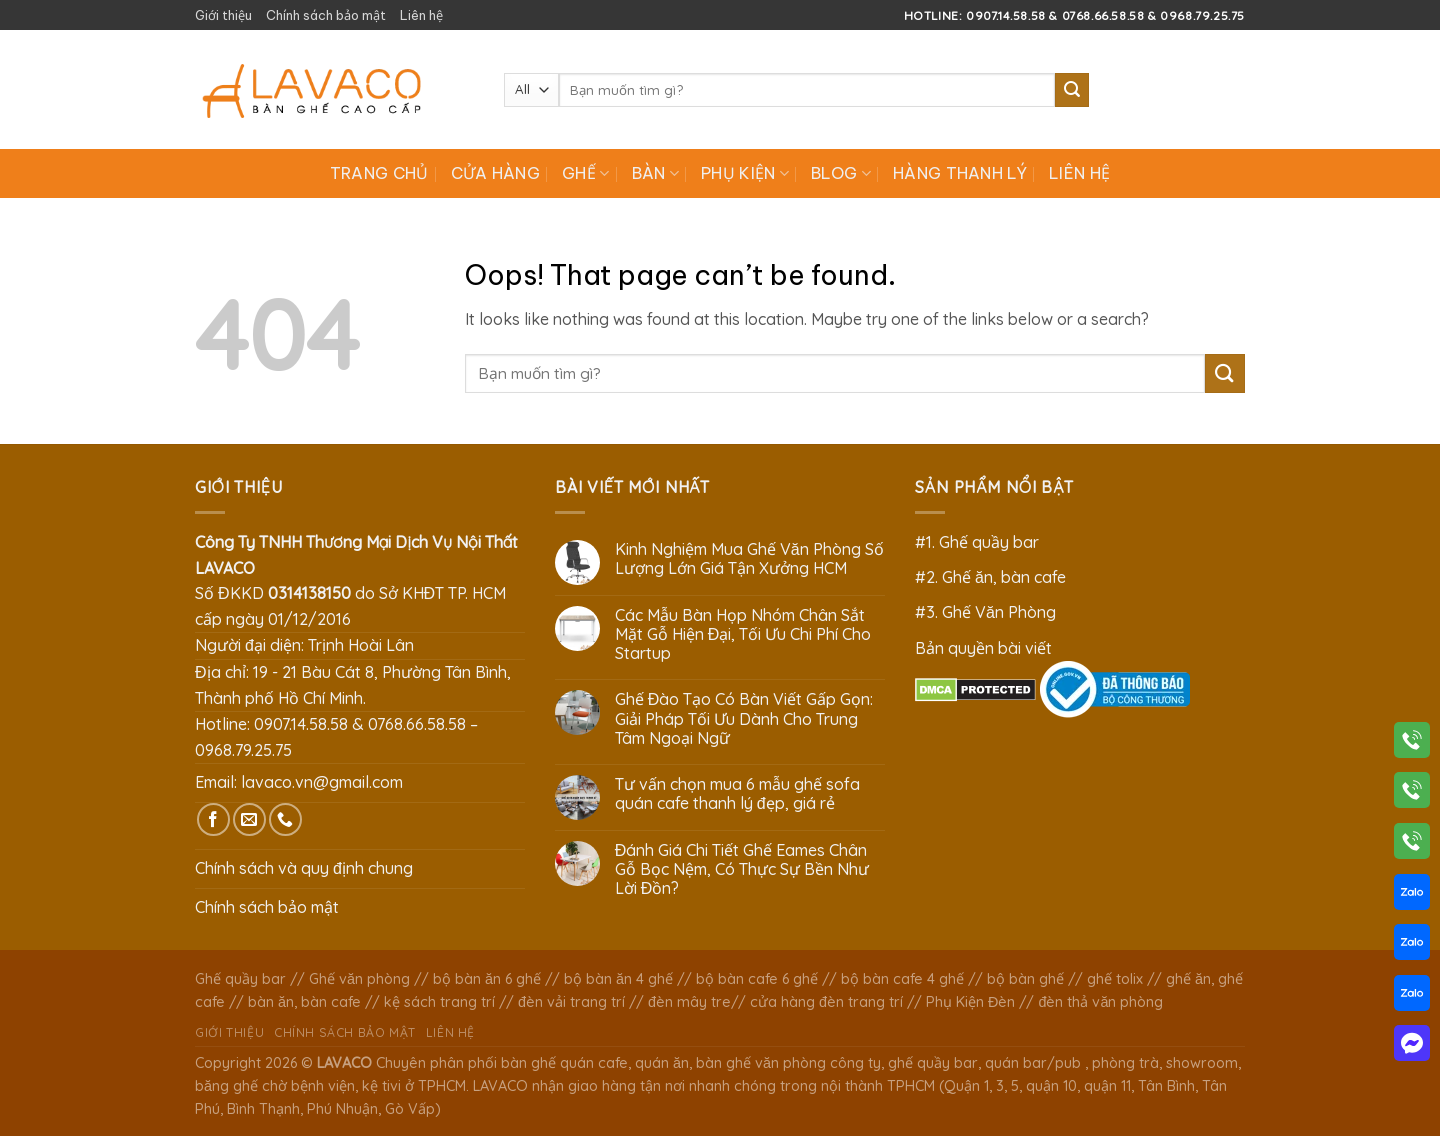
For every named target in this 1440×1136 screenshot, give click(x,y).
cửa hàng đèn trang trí (826, 1002)
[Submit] (1072, 90)
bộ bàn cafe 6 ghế (757, 979)
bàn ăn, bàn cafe (304, 1002)
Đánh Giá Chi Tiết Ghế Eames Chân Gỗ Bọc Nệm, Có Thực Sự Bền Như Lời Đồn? (742, 869)
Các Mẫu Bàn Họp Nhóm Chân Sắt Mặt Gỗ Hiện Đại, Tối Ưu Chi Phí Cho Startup (743, 634)
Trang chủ (379, 173)
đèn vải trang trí (571, 1002)
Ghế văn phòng (359, 979)
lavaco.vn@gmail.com (322, 782)
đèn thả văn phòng (1100, 1002)
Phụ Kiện (745, 173)
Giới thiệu (223, 15)
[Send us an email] (249, 819)
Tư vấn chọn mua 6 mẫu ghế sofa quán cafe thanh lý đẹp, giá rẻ (737, 794)
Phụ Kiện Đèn (970, 1002)
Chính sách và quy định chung (304, 868)
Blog (841, 173)
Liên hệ (421, 15)
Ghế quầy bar (240, 979)
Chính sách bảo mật (326, 15)
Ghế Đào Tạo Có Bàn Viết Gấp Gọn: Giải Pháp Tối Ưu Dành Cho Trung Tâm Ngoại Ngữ (744, 718)
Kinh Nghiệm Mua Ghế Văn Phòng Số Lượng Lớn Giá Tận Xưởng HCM (749, 559)
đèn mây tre (689, 1002)
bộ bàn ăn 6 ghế (487, 979)
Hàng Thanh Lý (960, 173)
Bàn (655, 173)
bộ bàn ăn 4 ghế (618, 979)
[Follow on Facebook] (213, 819)
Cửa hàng (496, 173)
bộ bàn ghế (1025, 979)
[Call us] (285, 819)
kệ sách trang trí (439, 1002)
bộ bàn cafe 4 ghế (902, 979)
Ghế (585, 173)
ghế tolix (1115, 979)
